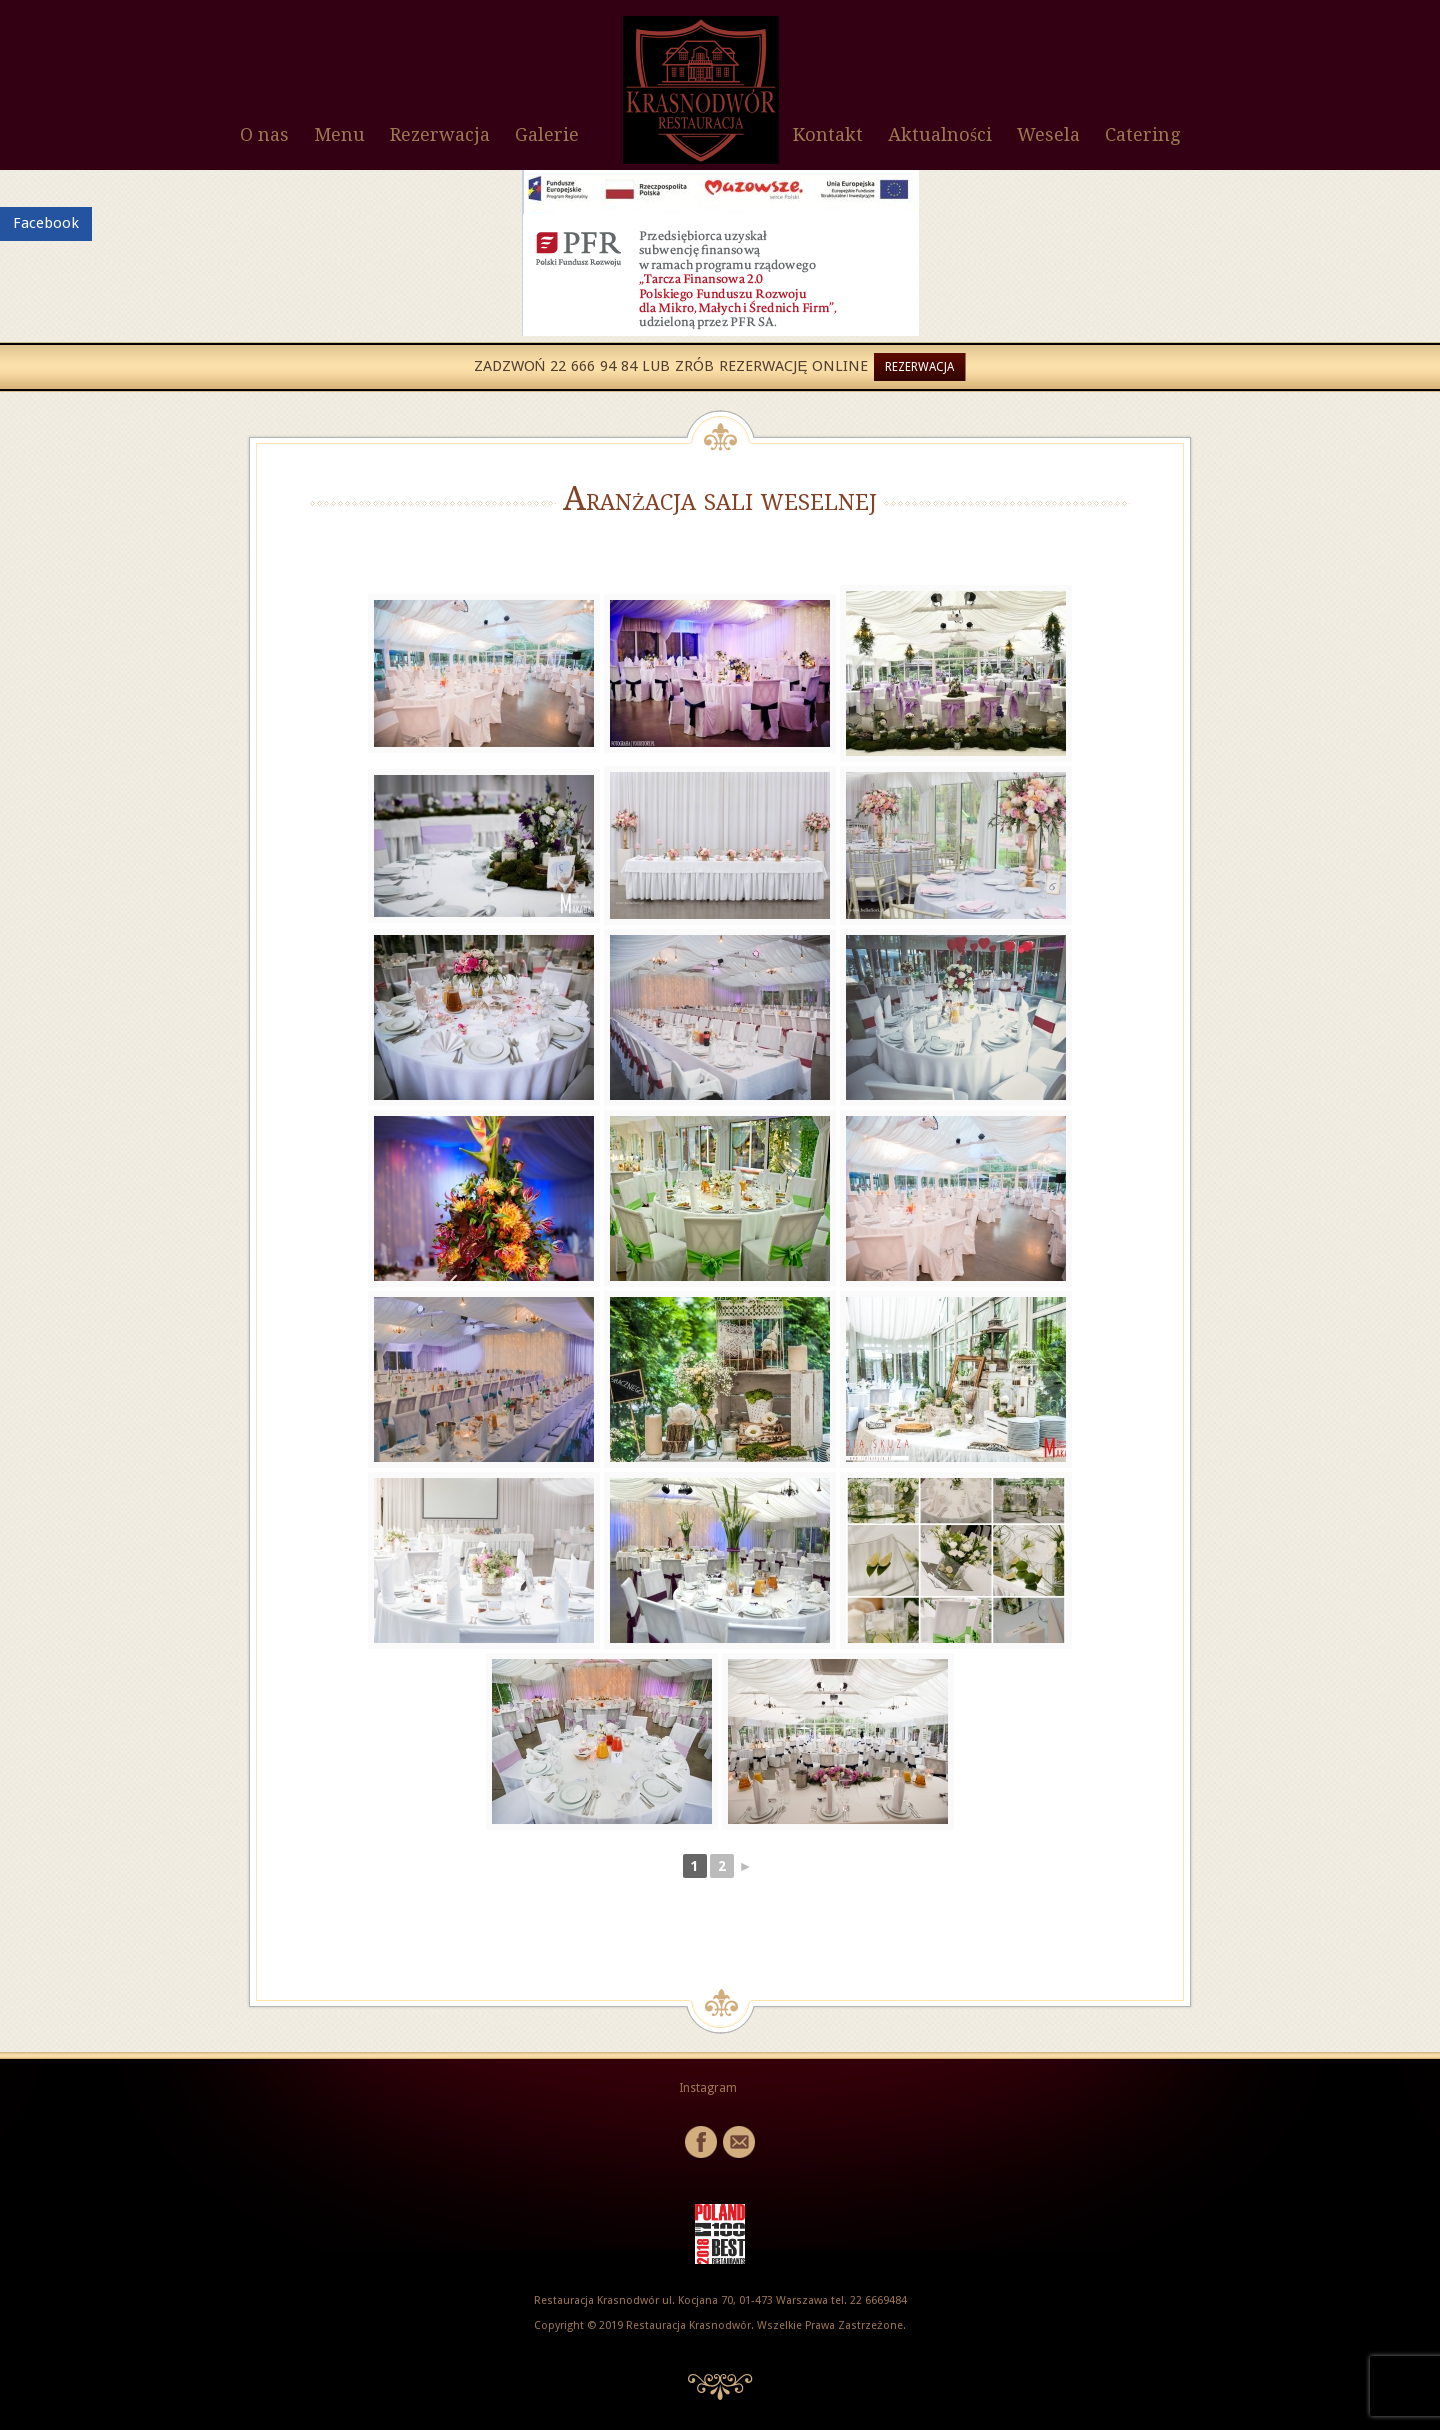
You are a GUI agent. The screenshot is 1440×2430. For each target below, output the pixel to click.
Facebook (46, 223)
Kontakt (828, 134)
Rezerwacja (440, 134)
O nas (264, 134)
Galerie (547, 134)
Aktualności (940, 134)
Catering (1142, 134)
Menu (339, 134)
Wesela (1048, 134)
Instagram (708, 2088)
